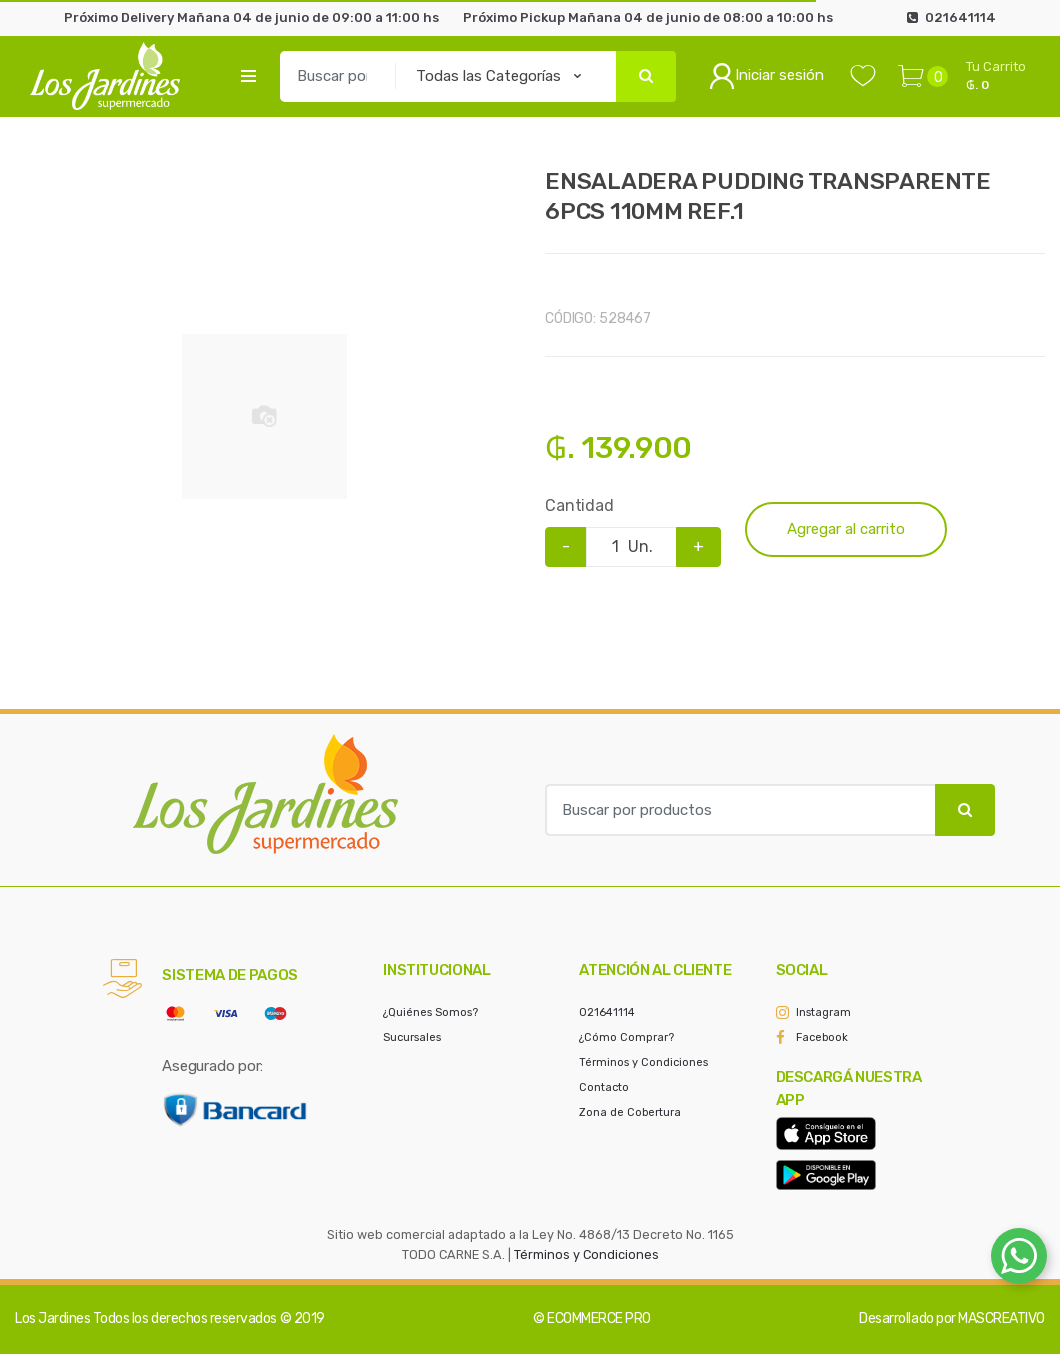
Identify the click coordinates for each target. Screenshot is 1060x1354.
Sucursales (412, 1037)
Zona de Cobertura (630, 1112)
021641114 (607, 1012)
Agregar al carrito (846, 529)
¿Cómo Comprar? (626, 1037)
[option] (265, 417)
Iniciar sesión (766, 76)
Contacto (604, 1087)
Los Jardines (52, 1318)
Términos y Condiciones (643, 1062)
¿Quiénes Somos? (430, 1012)
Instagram (823, 1012)
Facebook (822, 1037)
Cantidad (579, 505)
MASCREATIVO (1001, 1318)
